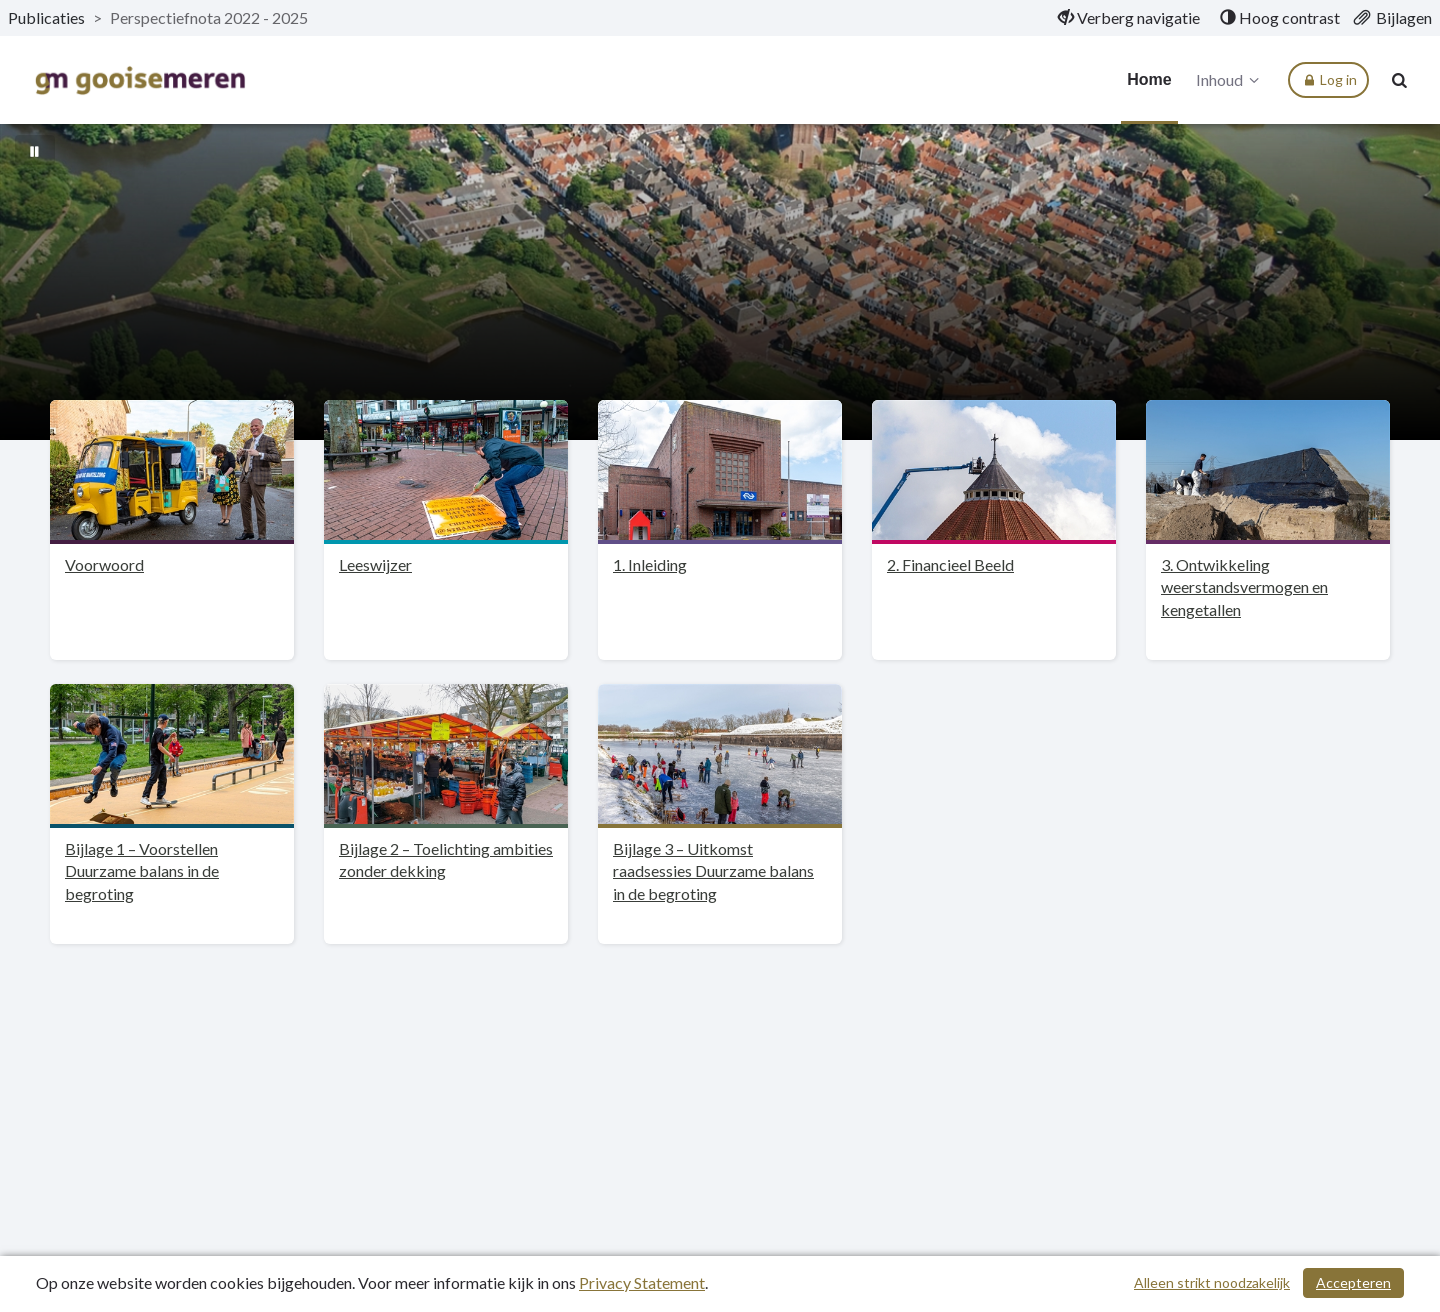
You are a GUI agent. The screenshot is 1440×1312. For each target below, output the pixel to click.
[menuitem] (1129, 18)
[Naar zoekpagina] (1400, 80)
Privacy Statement (642, 1282)
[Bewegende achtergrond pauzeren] (35, 150)
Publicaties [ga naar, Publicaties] (46, 17)
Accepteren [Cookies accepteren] (1353, 1282)
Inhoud (1230, 80)
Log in (1328, 80)
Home (1149, 79)
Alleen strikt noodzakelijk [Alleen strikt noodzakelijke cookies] (1212, 1282)
